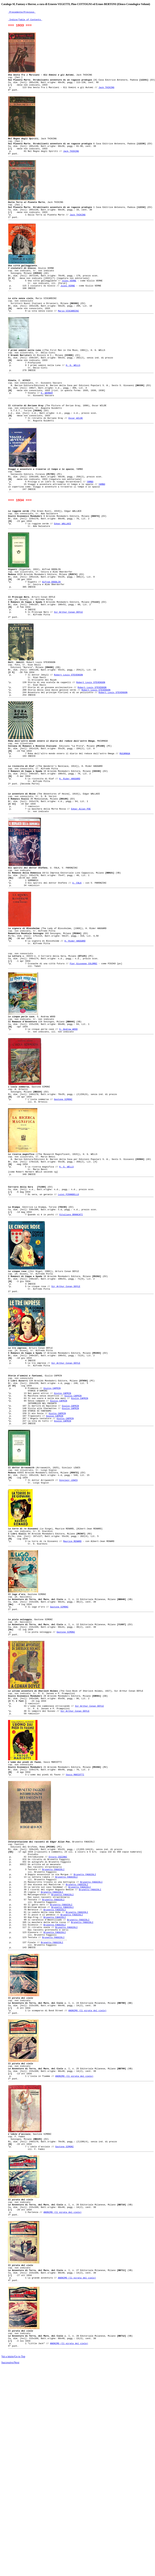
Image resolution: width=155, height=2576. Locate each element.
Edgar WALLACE (62, 572)
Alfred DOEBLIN (51, 635)
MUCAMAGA (125, 824)
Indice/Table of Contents (25, 21)
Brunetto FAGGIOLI (53, 2036)
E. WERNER (47, 426)
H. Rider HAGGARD (69, 854)
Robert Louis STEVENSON (68, 738)
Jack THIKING (106, 94)
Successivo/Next (10, 2570)
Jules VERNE (69, 300)
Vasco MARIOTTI (75, 1935)
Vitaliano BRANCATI (71, 1328)
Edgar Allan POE (81, 889)
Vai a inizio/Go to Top (13, 2564)
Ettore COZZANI (58, 2021)
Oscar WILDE (75, 456)
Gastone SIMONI (63, 1201)
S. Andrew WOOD (68, 1126)
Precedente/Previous (22, 12)
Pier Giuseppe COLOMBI (83, 1057)
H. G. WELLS (73, 394)
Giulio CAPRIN (52, 1516)
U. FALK (77, 968)
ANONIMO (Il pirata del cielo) (87, 2196)
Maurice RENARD (72, 1683)
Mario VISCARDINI (68, 335)
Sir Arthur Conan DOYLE (68, 670)
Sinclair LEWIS (68, 1618)
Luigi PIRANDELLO (68, 1305)
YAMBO (90, 524)
